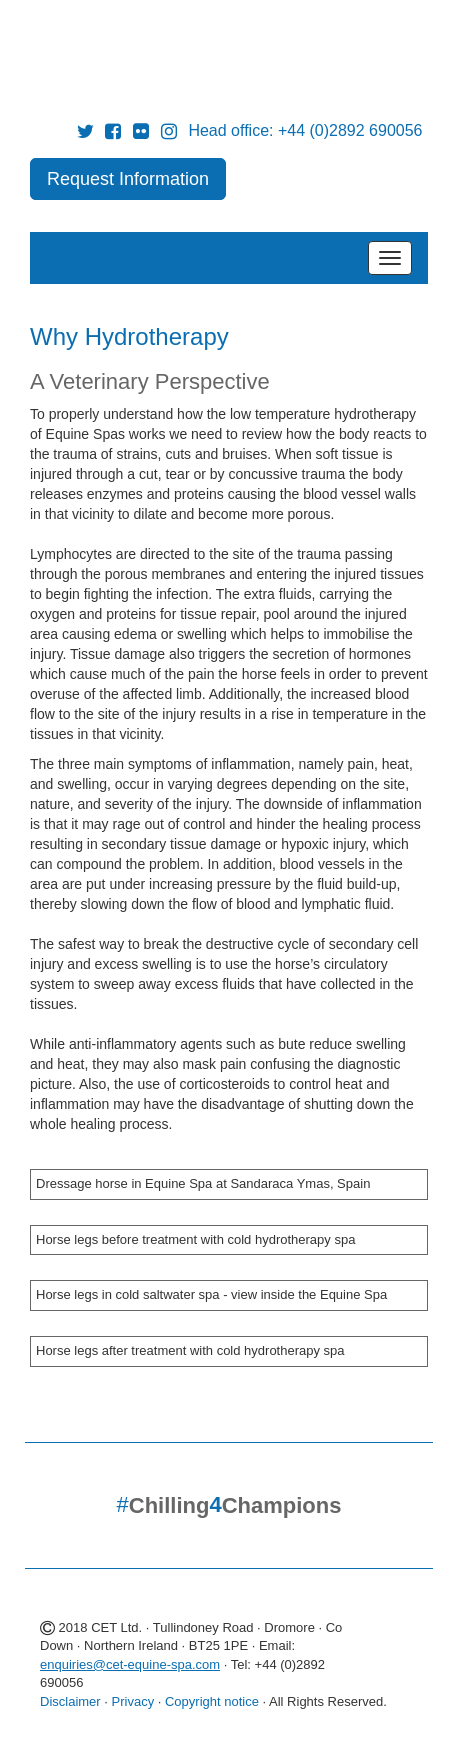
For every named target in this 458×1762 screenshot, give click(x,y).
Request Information (128, 179)
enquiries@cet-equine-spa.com (130, 1664)
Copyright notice (212, 1701)
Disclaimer (70, 1701)
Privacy (133, 1701)
